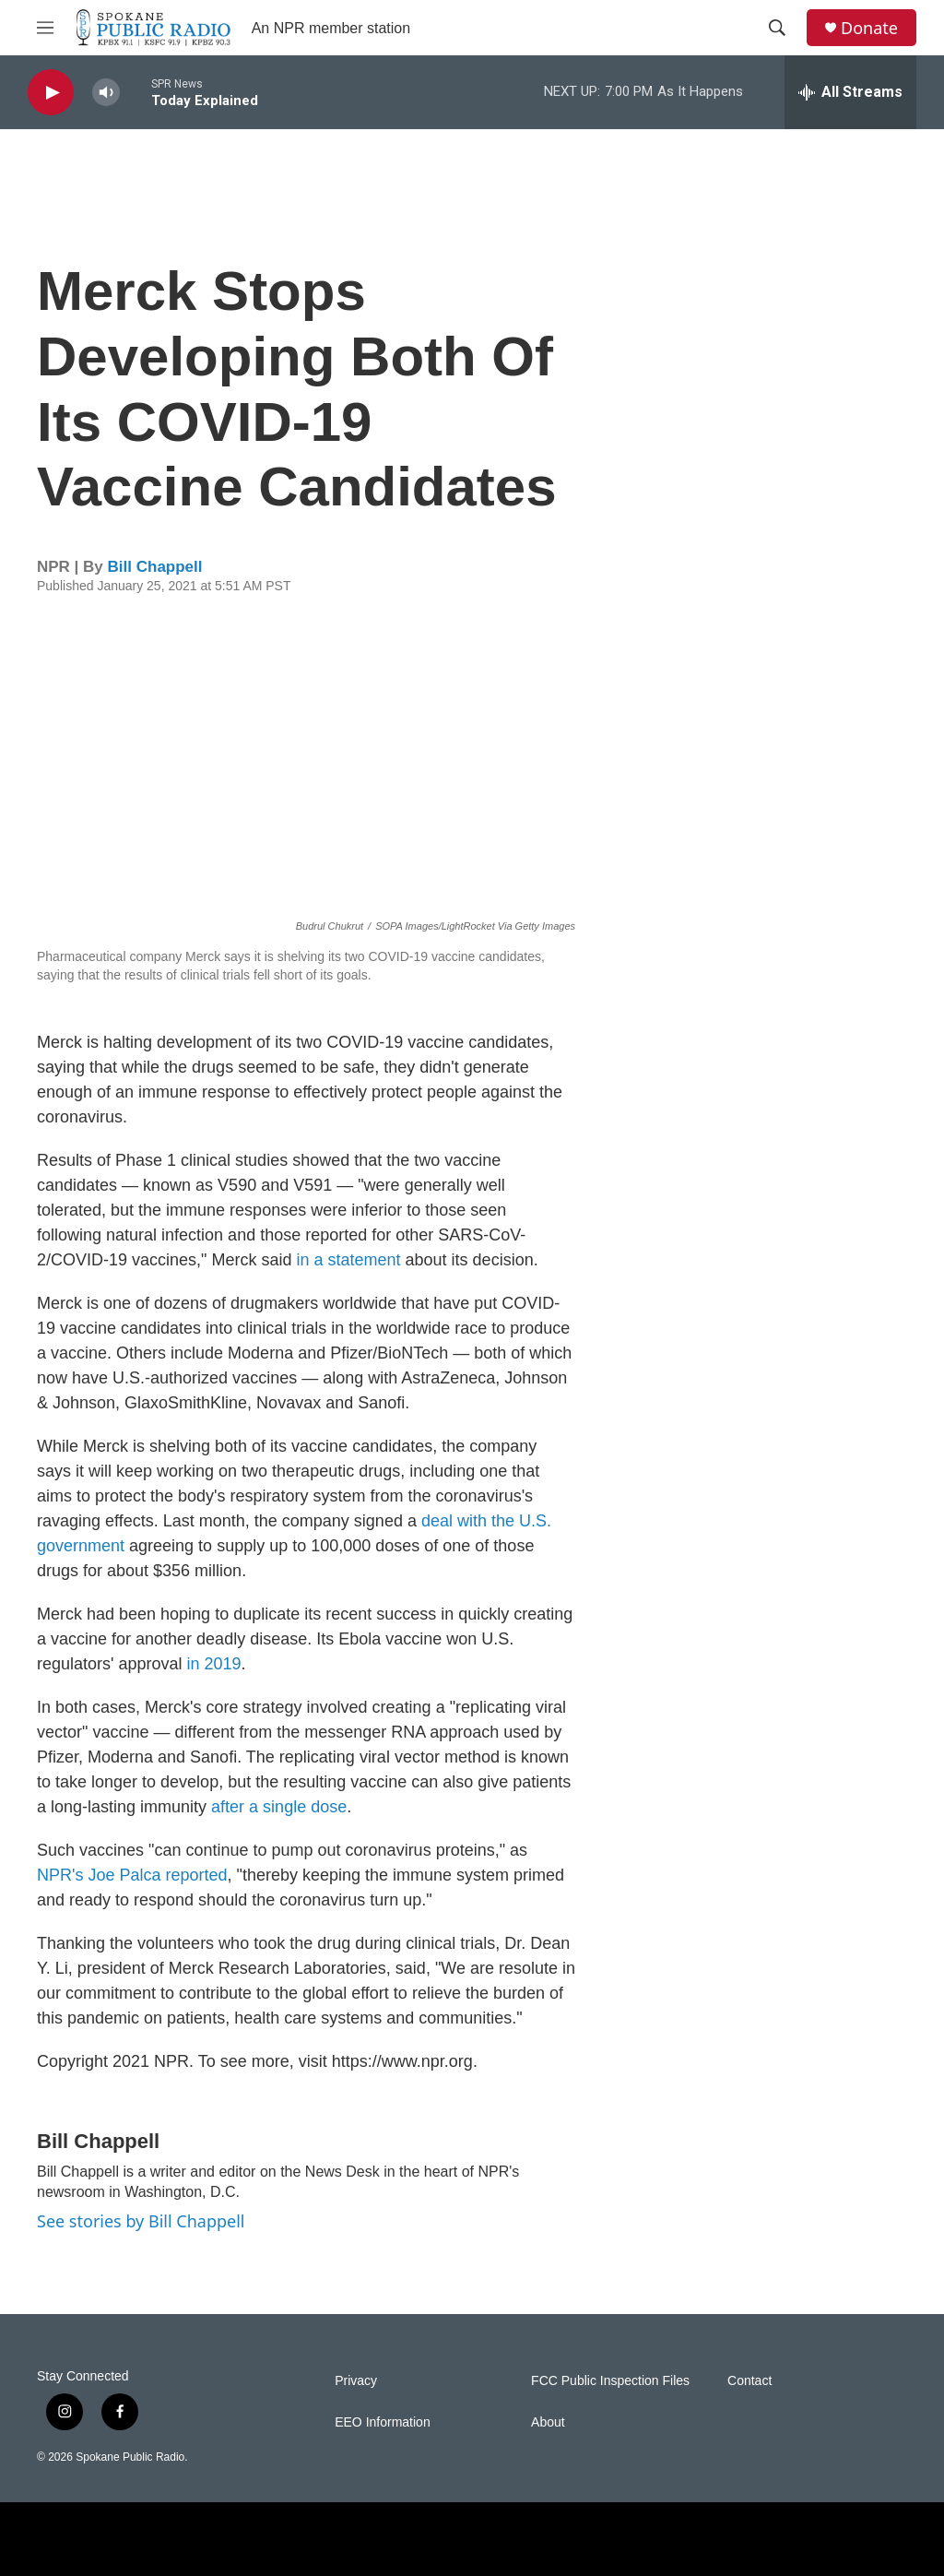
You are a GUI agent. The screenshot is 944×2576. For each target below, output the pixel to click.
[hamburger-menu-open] (45, 27)
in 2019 (214, 1664)
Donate (869, 28)
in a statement (350, 1260)
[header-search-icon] (777, 27)
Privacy (356, 2381)
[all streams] (850, 92)
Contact (749, 2381)
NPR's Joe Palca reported (132, 1875)
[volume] (106, 92)
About (548, 2422)
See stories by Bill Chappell (140, 2221)
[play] (50, 92)
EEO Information (383, 2422)
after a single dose (279, 1807)
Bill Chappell (155, 567)
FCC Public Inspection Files (610, 2381)
